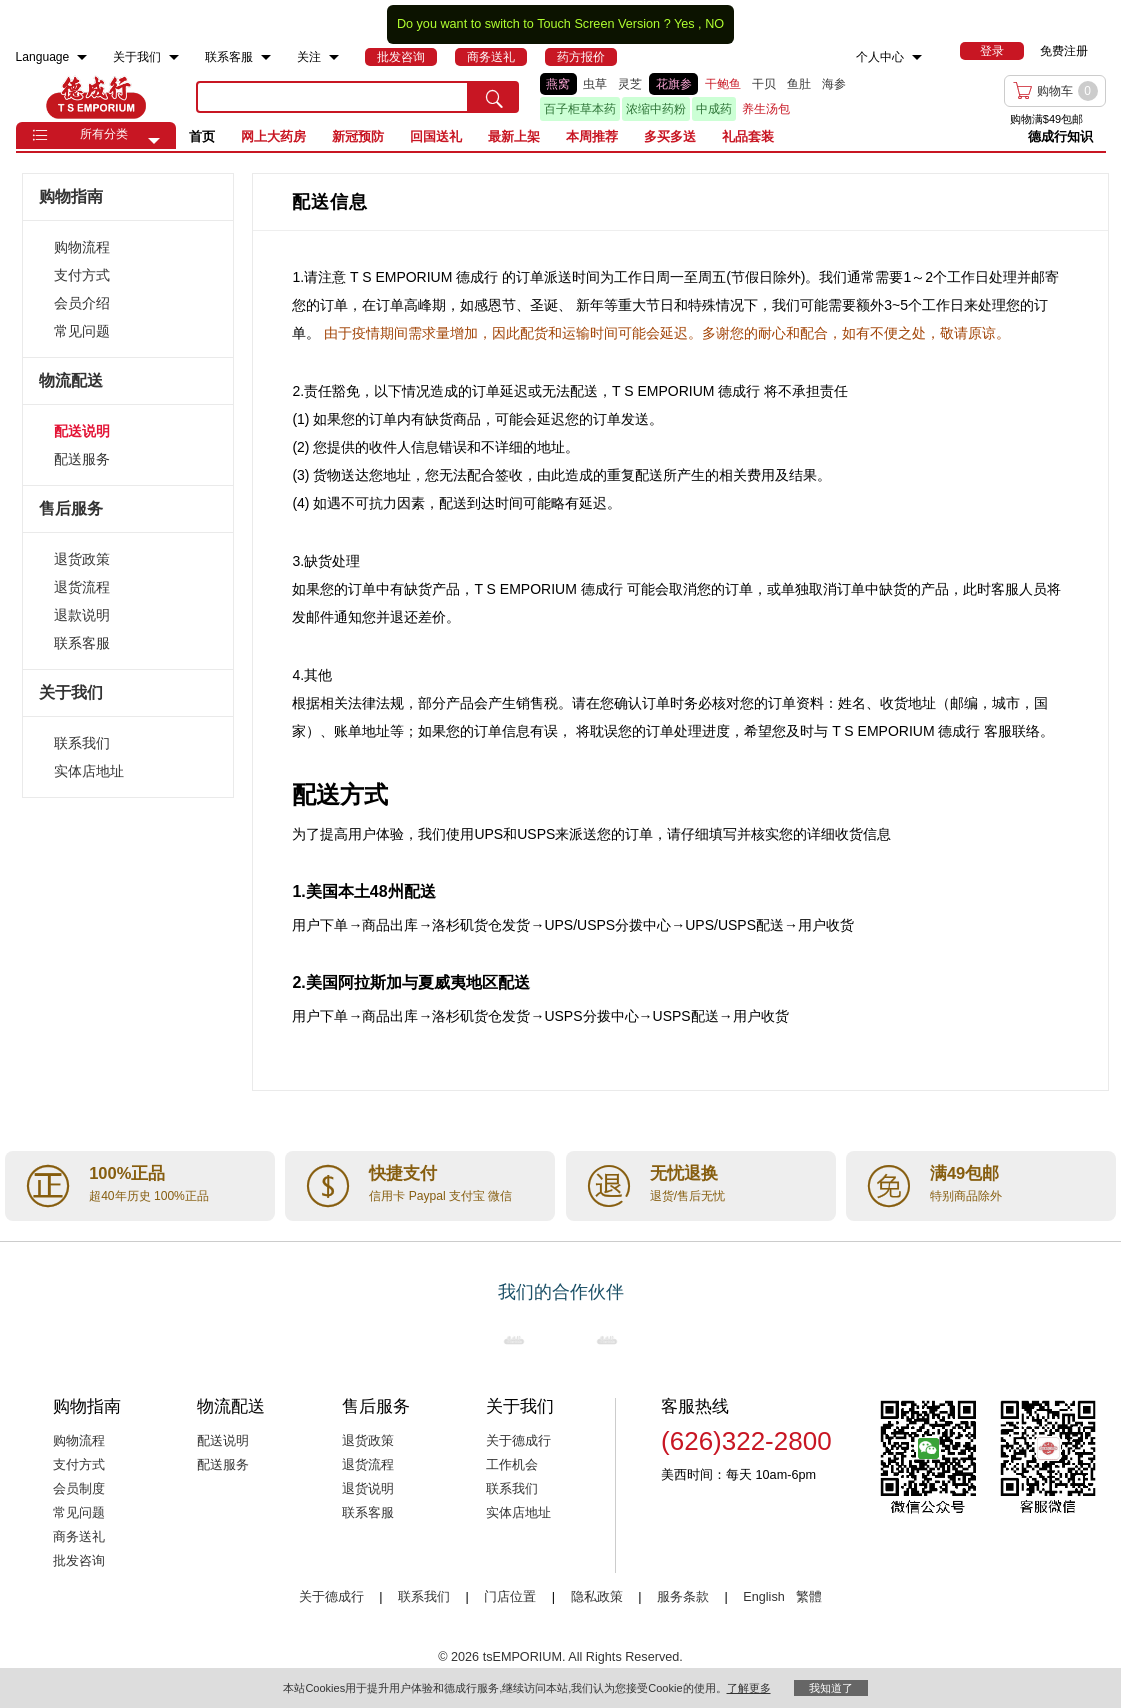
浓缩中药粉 (656, 109)
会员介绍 (82, 303)
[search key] (332, 97)
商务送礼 (79, 1537)
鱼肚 (799, 84)
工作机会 (512, 1465)
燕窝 (558, 84)
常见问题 (82, 331)
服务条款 (683, 1597)
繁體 (809, 1597)
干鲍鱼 (723, 84)
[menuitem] (82, 57)
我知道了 (831, 1688)
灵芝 (630, 84)
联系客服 (82, 643)
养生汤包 (766, 109)
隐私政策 (597, 1597)
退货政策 (82, 559)
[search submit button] (494, 97)
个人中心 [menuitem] (880, 57)
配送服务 (82, 459)
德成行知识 (1060, 136)
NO (714, 24)
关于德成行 (518, 1441)
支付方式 (82, 275)
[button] (154, 141)
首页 (202, 136)
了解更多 (749, 1688)
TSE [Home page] (96, 97)
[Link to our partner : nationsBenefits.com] (514, 1340)
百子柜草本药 (580, 109)
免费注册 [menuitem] (1064, 51)
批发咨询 (79, 1561)
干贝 (764, 84)
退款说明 (82, 615)
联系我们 (82, 743)
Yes (684, 24)
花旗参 (674, 84)
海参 (834, 84)
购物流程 (82, 247)
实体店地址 (89, 771)
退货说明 (368, 1489)
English (765, 1597)
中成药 (714, 109)
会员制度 (79, 1489)
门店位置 (510, 1597)
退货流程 (82, 587)
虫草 (595, 84)
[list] (723, 97)
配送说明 (82, 431)
